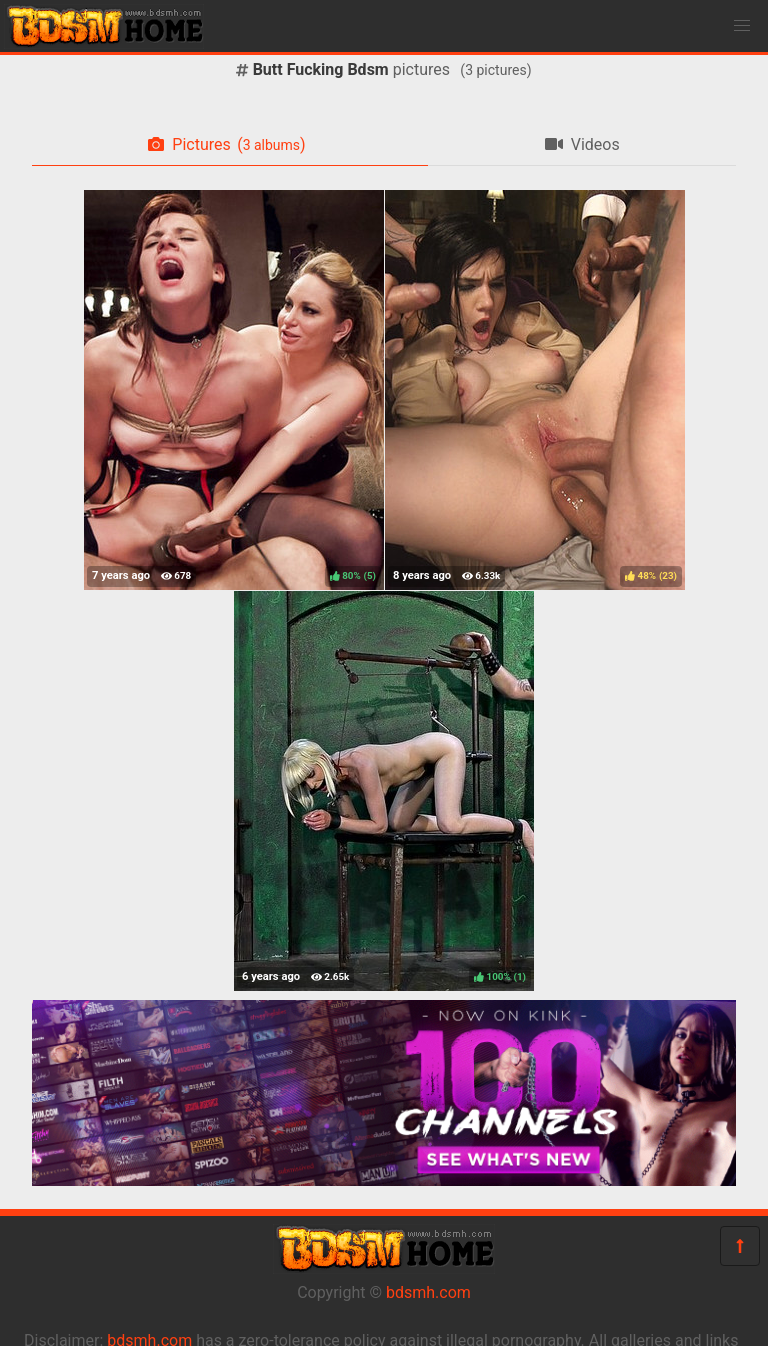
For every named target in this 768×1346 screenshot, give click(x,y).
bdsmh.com (428, 1292)
